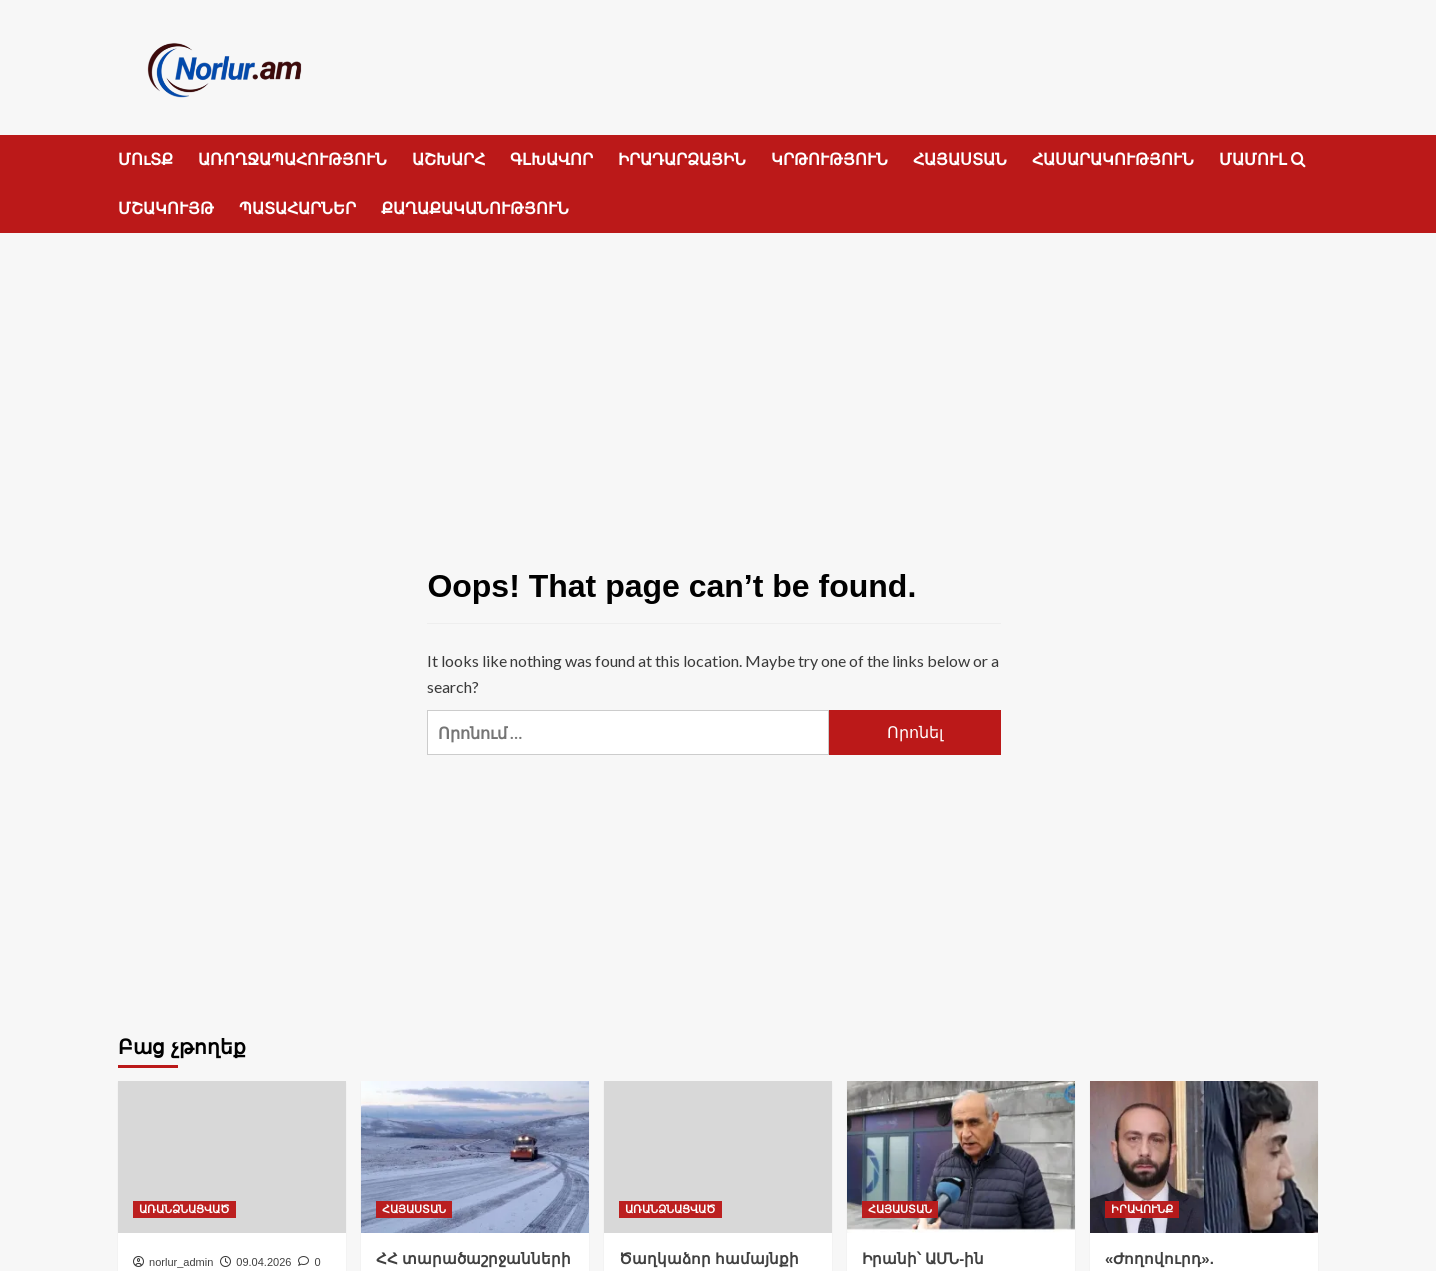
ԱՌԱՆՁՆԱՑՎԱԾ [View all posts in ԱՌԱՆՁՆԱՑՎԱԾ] (184, 1209)
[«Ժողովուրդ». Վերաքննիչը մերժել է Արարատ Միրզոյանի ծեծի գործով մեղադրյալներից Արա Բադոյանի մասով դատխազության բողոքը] (1204, 1157)
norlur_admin (181, 1262)
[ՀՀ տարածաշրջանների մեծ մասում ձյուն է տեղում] (475, 1157)
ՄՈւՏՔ (145, 159)
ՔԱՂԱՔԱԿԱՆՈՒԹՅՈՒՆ (475, 208)
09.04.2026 (263, 1262)
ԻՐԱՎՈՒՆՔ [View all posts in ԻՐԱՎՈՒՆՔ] (1142, 1209)
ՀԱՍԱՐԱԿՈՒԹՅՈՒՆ (1113, 159)
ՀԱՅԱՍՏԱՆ (960, 159)
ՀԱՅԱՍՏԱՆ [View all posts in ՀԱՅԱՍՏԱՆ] (414, 1209)
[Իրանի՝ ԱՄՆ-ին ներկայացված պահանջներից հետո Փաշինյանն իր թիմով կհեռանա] (961, 1157)
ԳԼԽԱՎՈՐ (551, 159)
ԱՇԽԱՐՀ (448, 159)
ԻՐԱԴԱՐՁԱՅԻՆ (682, 159)
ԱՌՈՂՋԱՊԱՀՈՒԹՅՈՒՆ (292, 159)
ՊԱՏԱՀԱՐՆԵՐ (297, 208)
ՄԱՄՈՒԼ (1253, 159)
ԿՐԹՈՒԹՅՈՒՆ (829, 159)
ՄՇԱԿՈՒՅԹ (166, 208)
